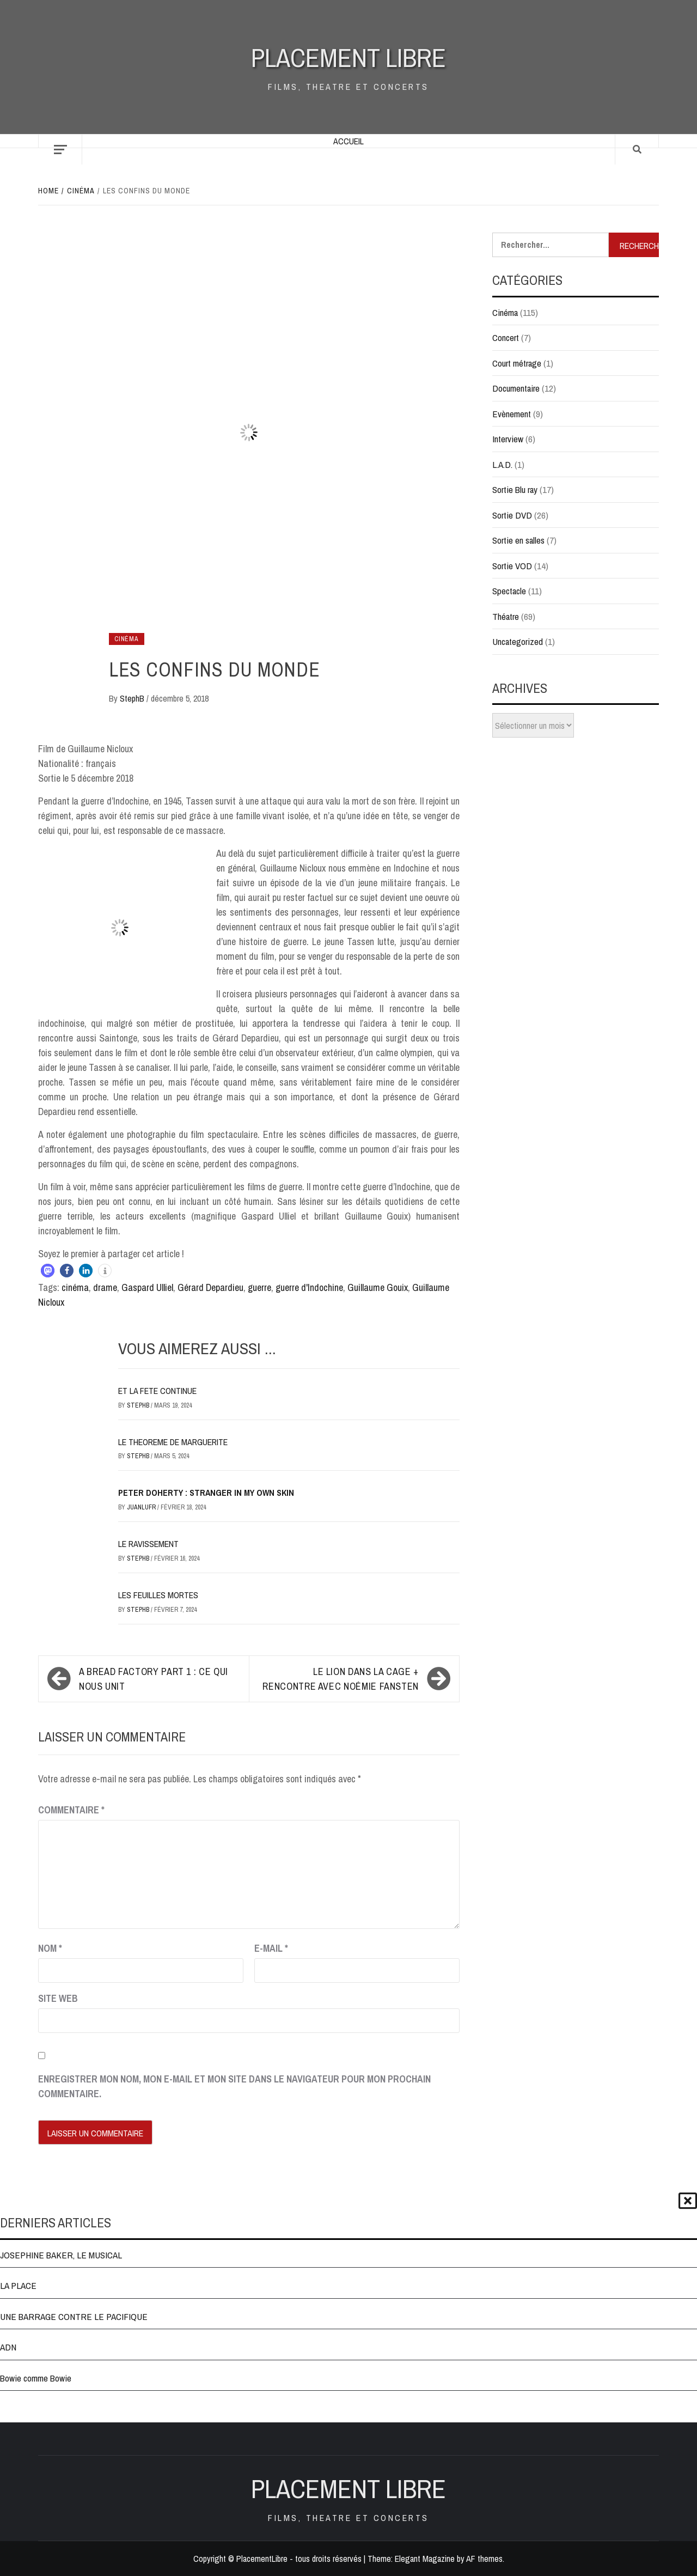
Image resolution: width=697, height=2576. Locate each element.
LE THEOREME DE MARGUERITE (173, 1442)
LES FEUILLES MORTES (158, 1595)
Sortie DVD (512, 515)
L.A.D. (502, 464)
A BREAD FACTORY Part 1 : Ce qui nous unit (153, 1679)
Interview (507, 439)
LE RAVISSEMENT (148, 1544)
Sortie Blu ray (514, 489)
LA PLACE (18, 2285)
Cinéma (126, 639)
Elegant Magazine (425, 2559)
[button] (47, 1270)
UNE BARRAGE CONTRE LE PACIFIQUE (74, 2316)
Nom (50, 1948)
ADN (8, 2347)
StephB (133, 698)
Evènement (511, 413)
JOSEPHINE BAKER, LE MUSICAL (61, 2255)
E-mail (271, 1948)
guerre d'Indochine (309, 1287)
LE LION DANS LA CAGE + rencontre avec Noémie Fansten (340, 1679)
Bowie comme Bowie (35, 2378)
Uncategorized (517, 641)
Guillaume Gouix (377, 1287)
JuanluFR (142, 1507)
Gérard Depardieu (210, 1287)
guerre (259, 1287)
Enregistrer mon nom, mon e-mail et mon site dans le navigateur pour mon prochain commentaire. (234, 2086)
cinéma (75, 1287)
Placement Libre (348, 57)
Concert (505, 337)
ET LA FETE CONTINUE (157, 1391)
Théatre (505, 616)
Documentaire (516, 388)
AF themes (484, 2559)
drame (105, 1287)
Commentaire (71, 1810)
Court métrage (516, 363)
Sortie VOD (512, 565)
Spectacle (509, 590)
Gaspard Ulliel (147, 1287)
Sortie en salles (518, 540)
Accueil (348, 141)
